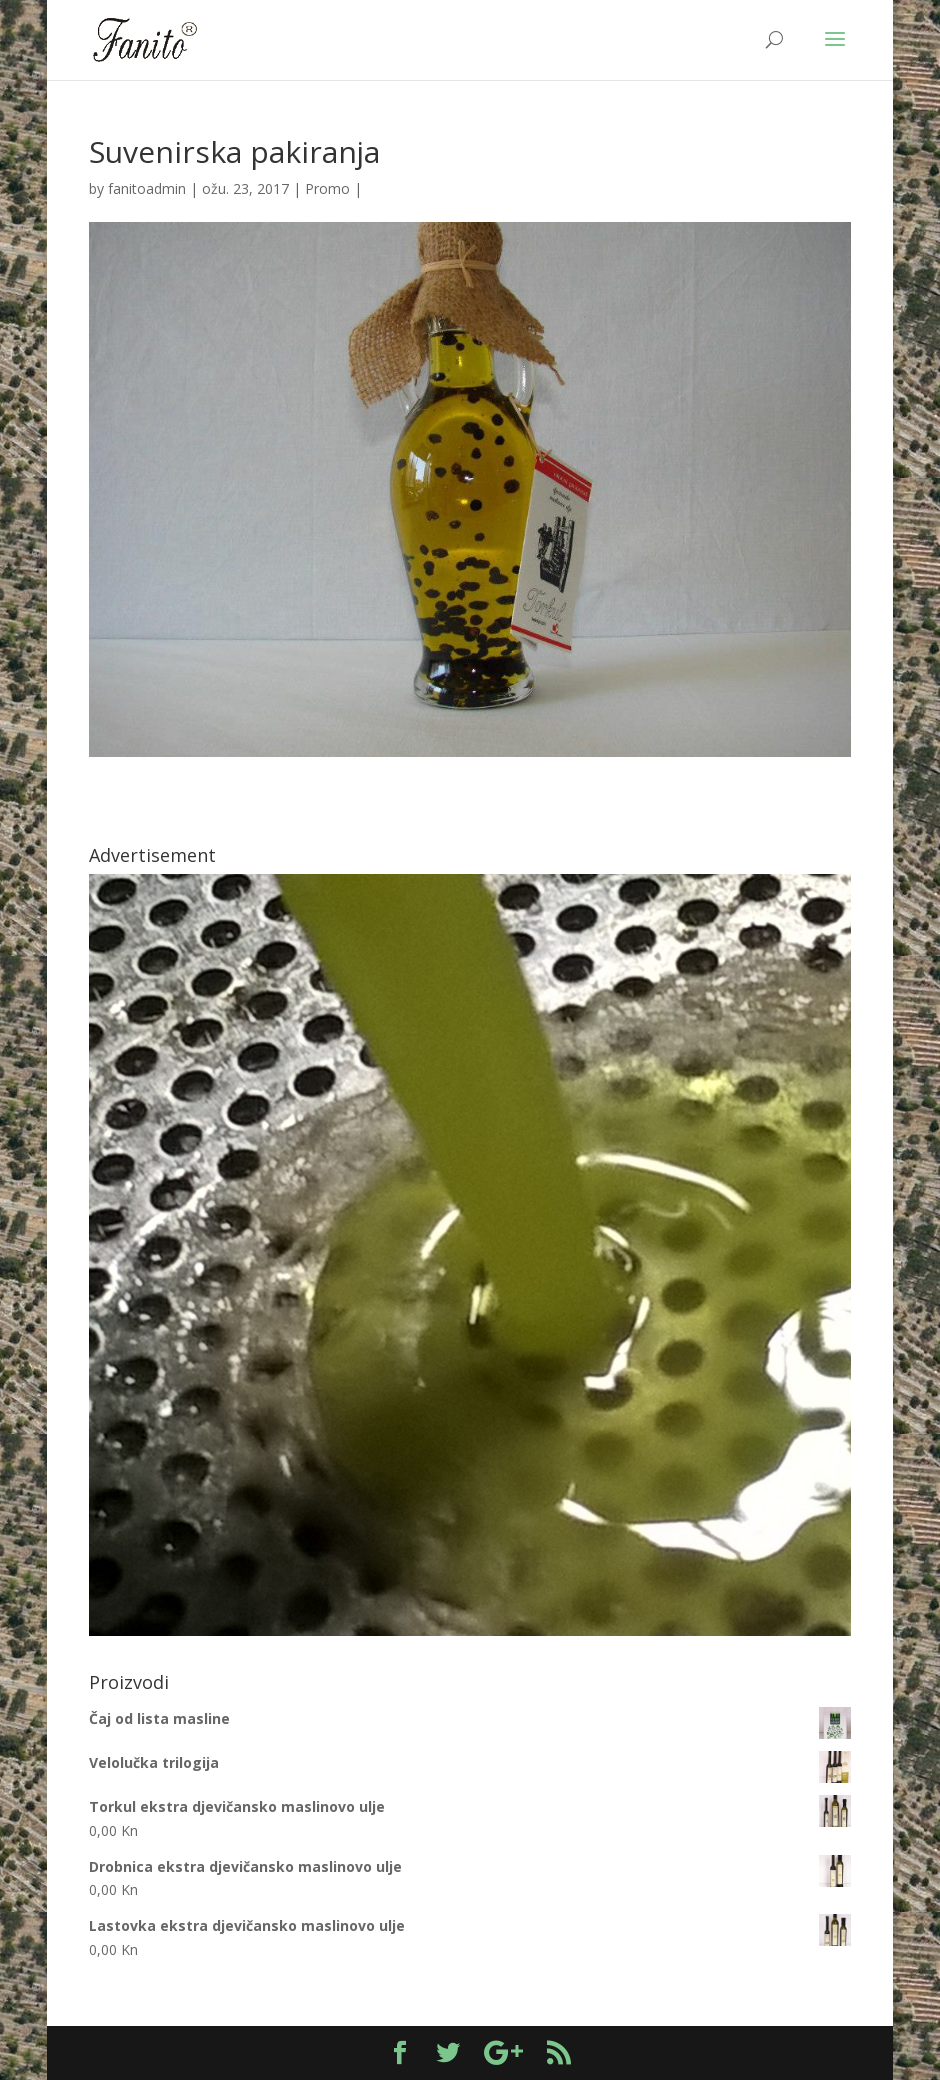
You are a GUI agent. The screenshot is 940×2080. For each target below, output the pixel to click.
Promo (327, 188)
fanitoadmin (147, 188)
